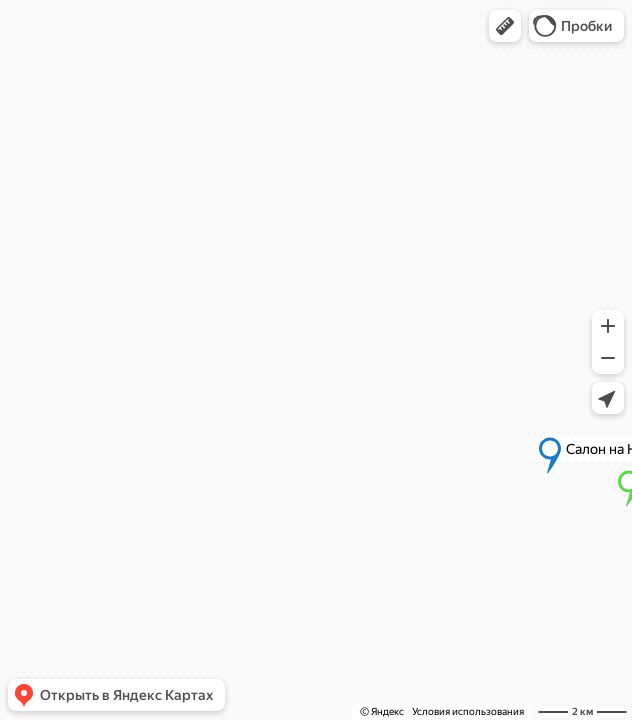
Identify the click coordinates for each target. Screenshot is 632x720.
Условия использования (468, 711)
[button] (505, 26)
